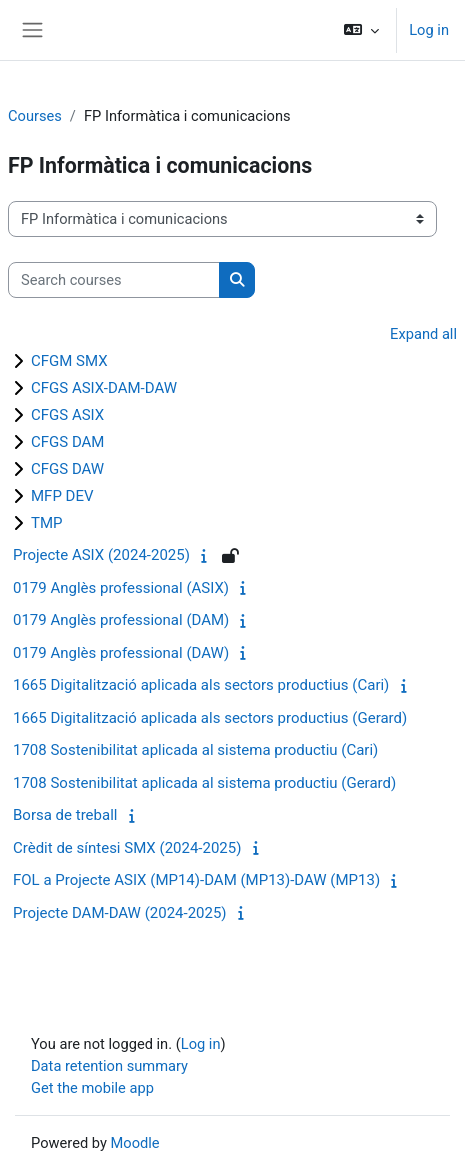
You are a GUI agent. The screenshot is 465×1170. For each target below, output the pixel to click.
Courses (35, 116)
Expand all (423, 334)
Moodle (135, 1143)
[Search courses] (114, 280)
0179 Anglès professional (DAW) (121, 653)
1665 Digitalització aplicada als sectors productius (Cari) (201, 685)
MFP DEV (62, 496)
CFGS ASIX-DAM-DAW (104, 388)
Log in (429, 30)
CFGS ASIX (67, 415)
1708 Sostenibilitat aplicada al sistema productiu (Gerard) (204, 783)
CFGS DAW (67, 469)
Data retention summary (109, 1066)
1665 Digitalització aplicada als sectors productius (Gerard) (210, 718)
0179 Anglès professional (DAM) (121, 620)
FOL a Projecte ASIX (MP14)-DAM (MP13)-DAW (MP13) (196, 880)
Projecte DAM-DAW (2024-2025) (120, 913)
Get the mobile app (92, 1088)
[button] (361, 30)
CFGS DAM (67, 442)
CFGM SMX (69, 361)
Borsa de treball (65, 815)
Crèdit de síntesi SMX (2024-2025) (127, 848)
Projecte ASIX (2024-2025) (101, 555)
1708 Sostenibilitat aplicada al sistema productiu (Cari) (195, 750)
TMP (47, 523)
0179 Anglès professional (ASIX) (121, 588)
